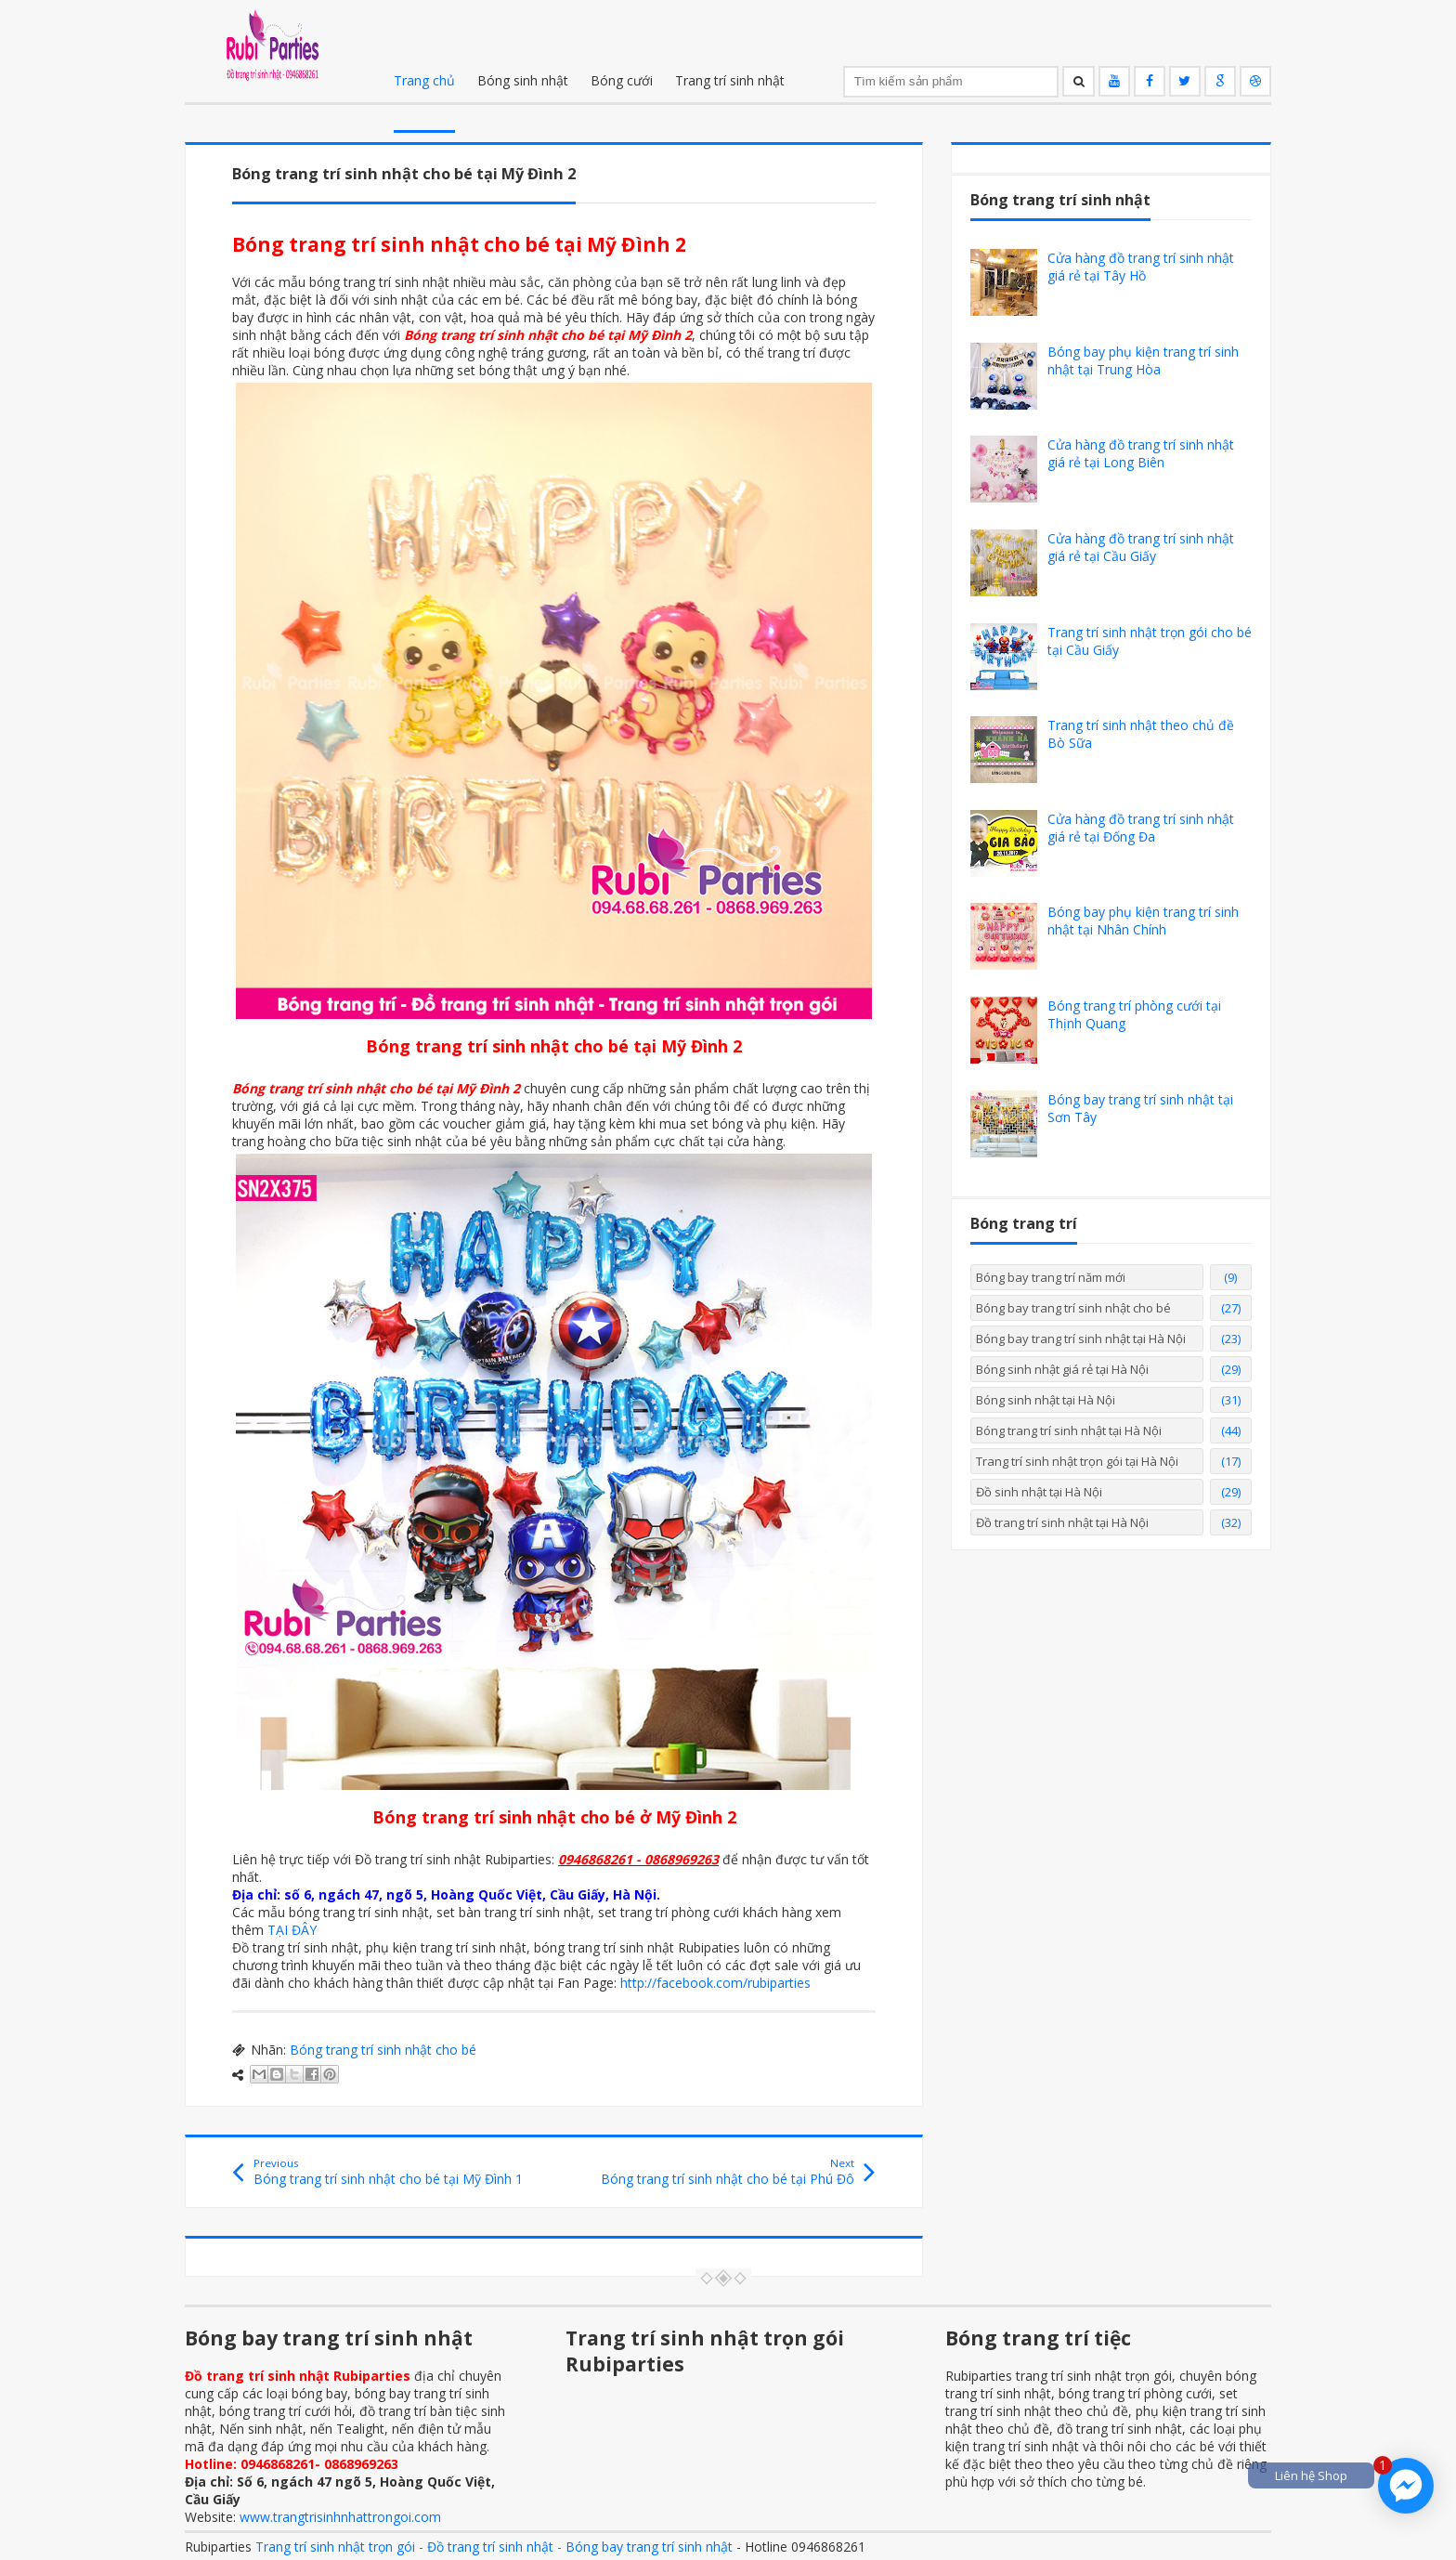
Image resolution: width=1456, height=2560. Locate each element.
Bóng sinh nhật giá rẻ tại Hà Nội (1062, 1369)
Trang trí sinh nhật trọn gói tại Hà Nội (1077, 1461)
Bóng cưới (622, 80)
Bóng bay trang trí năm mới (1050, 1277)
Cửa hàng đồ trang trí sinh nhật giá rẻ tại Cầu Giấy (1140, 547)
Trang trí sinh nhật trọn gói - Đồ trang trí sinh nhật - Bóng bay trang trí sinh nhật (494, 2546)
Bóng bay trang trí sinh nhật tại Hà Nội (1081, 1338)
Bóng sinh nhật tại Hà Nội (1045, 1399)
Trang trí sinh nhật (730, 80)
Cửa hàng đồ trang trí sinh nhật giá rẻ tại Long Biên (1140, 453)
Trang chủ (424, 80)
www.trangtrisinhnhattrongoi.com (340, 2517)
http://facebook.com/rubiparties (715, 1983)
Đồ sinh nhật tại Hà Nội (1039, 1491)
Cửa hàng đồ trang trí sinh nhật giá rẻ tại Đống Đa (1140, 827)
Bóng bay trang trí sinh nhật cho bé (1073, 1308)
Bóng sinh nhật (522, 80)
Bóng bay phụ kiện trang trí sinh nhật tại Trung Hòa (1143, 360)
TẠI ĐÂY (292, 1930)
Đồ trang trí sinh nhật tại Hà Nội (1062, 1522)
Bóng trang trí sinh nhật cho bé (383, 2049)
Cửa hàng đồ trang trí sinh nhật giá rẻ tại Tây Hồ (1140, 266)
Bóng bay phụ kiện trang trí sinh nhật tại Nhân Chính (1143, 920)
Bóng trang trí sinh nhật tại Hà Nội (1069, 1430)
